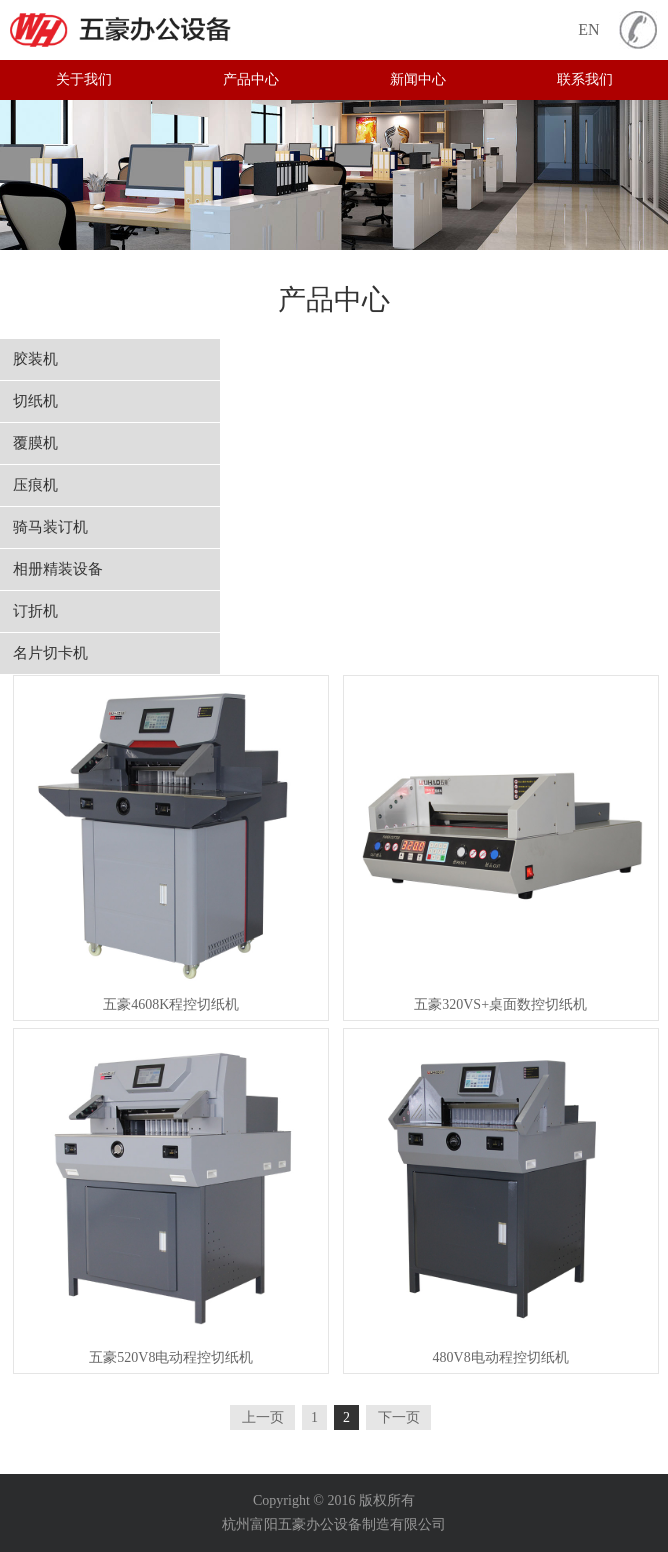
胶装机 (35, 359)
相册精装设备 (58, 569)
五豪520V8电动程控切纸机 (171, 1357)
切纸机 (35, 401)
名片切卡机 (50, 653)
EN (588, 29)
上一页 (263, 1417)
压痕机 (35, 485)
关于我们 (84, 79)
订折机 (35, 611)
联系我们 (585, 79)
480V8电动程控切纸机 (501, 1357)
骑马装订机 (50, 527)
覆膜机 (35, 443)
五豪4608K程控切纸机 (171, 1004)
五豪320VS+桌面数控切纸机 (500, 1004)
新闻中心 (418, 79)
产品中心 (251, 79)
